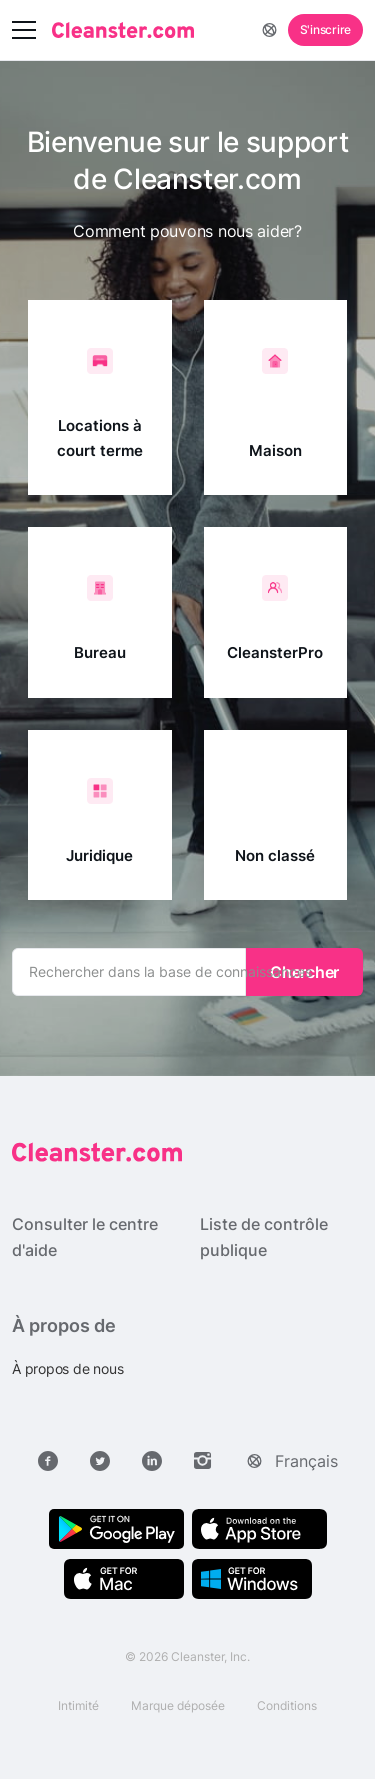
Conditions (287, 1705)
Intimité (78, 1705)
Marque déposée (178, 1705)
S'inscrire (326, 29)
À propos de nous (67, 1368)
